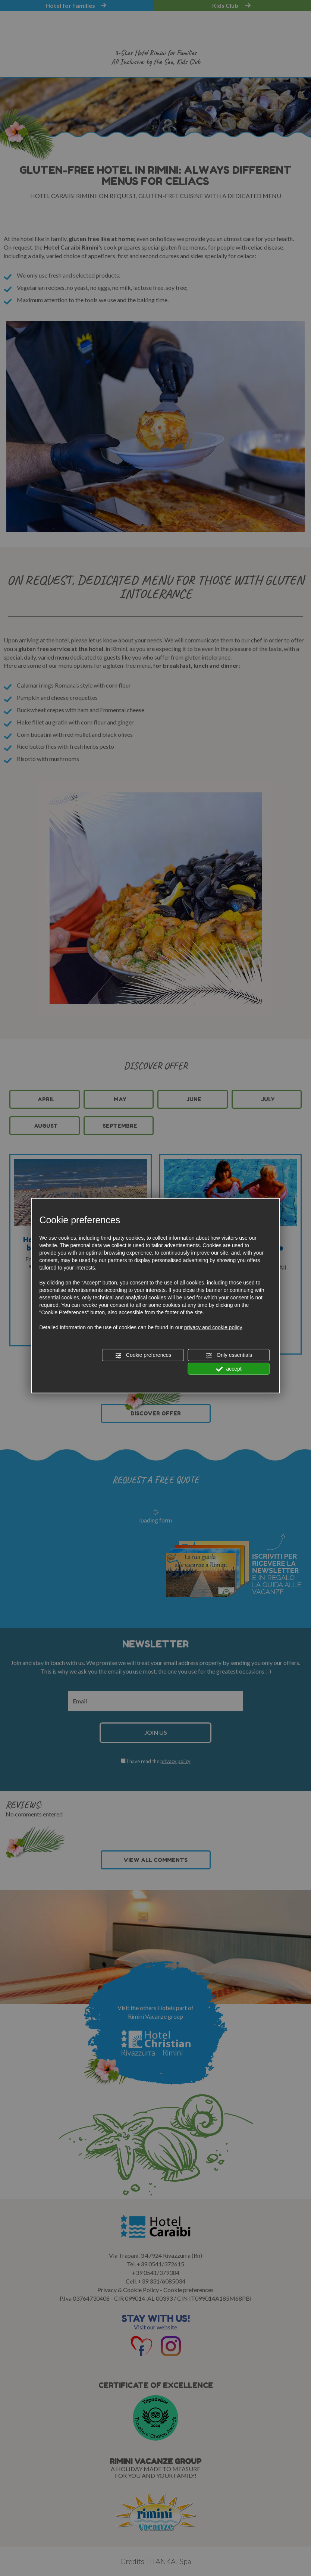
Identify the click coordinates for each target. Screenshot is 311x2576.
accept (229, 1368)
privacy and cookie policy (213, 1327)
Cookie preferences (143, 1355)
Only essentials (228, 1355)
